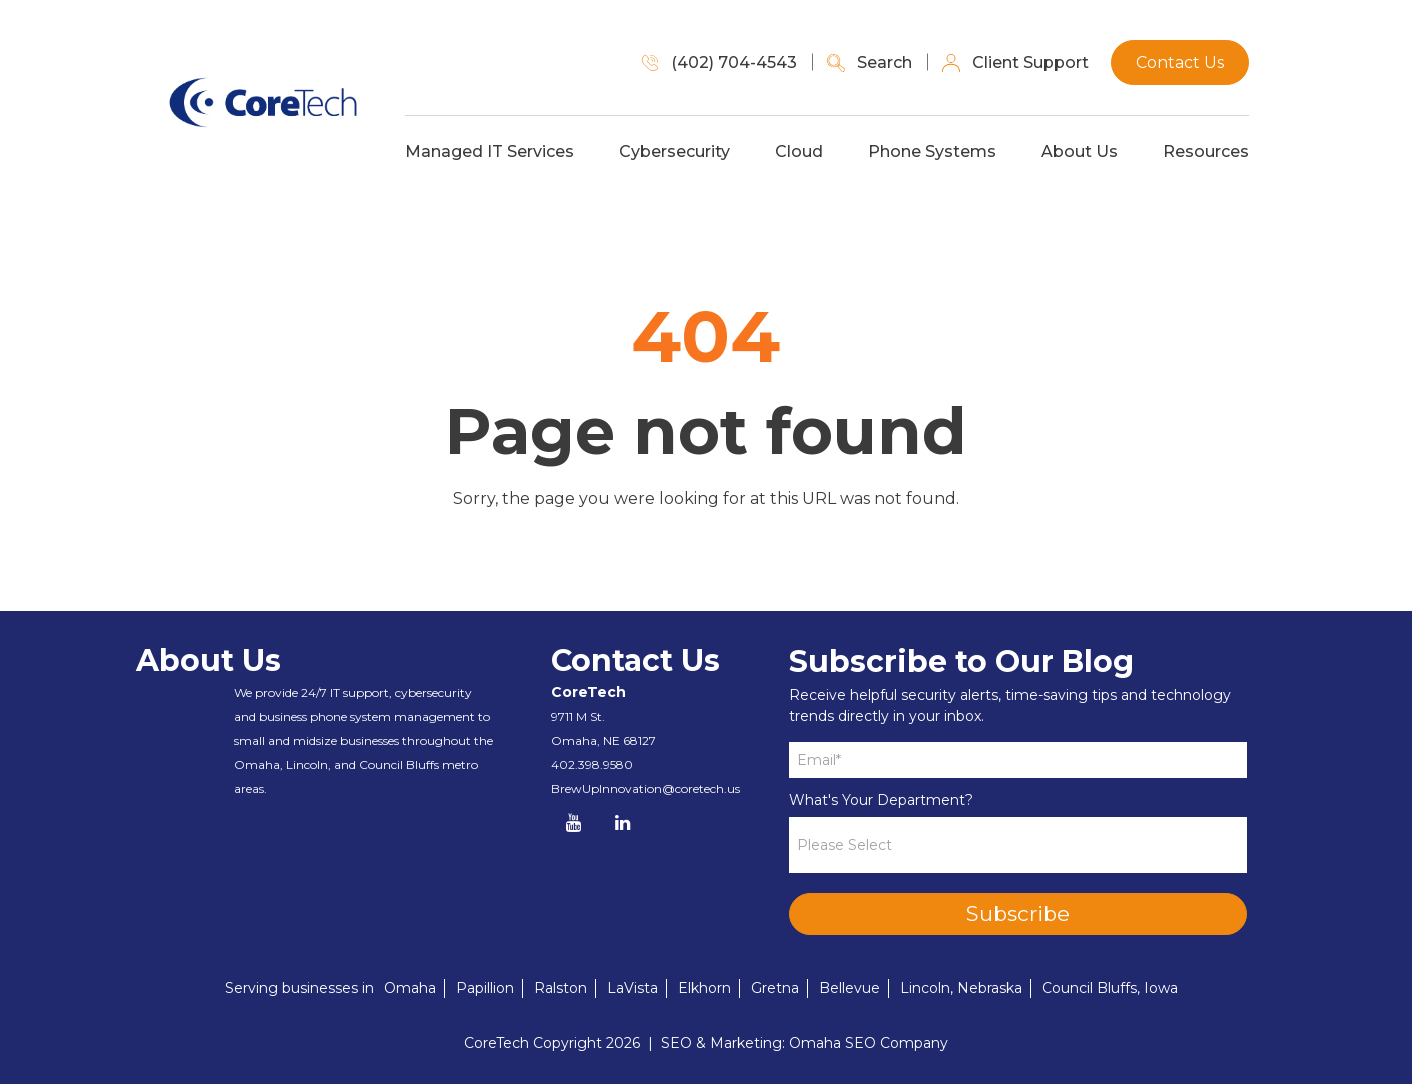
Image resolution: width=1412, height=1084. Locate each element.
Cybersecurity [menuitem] (701, 147)
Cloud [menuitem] (826, 147)
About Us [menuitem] (1106, 147)
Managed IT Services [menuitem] (516, 147)
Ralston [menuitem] (560, 988)
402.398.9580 (592, 764)
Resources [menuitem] (1233, 147)
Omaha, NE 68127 (603, 740)
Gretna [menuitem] (775, 988)
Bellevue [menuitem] (849, 988)
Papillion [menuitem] (485, 988)
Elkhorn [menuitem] (704, 988)
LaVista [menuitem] (632, 988)
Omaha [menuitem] (410, 988)
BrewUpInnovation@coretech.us (645, 788)
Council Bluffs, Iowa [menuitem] (1110, 988)
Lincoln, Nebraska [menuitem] (961, 988)
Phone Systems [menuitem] (959, 147)
